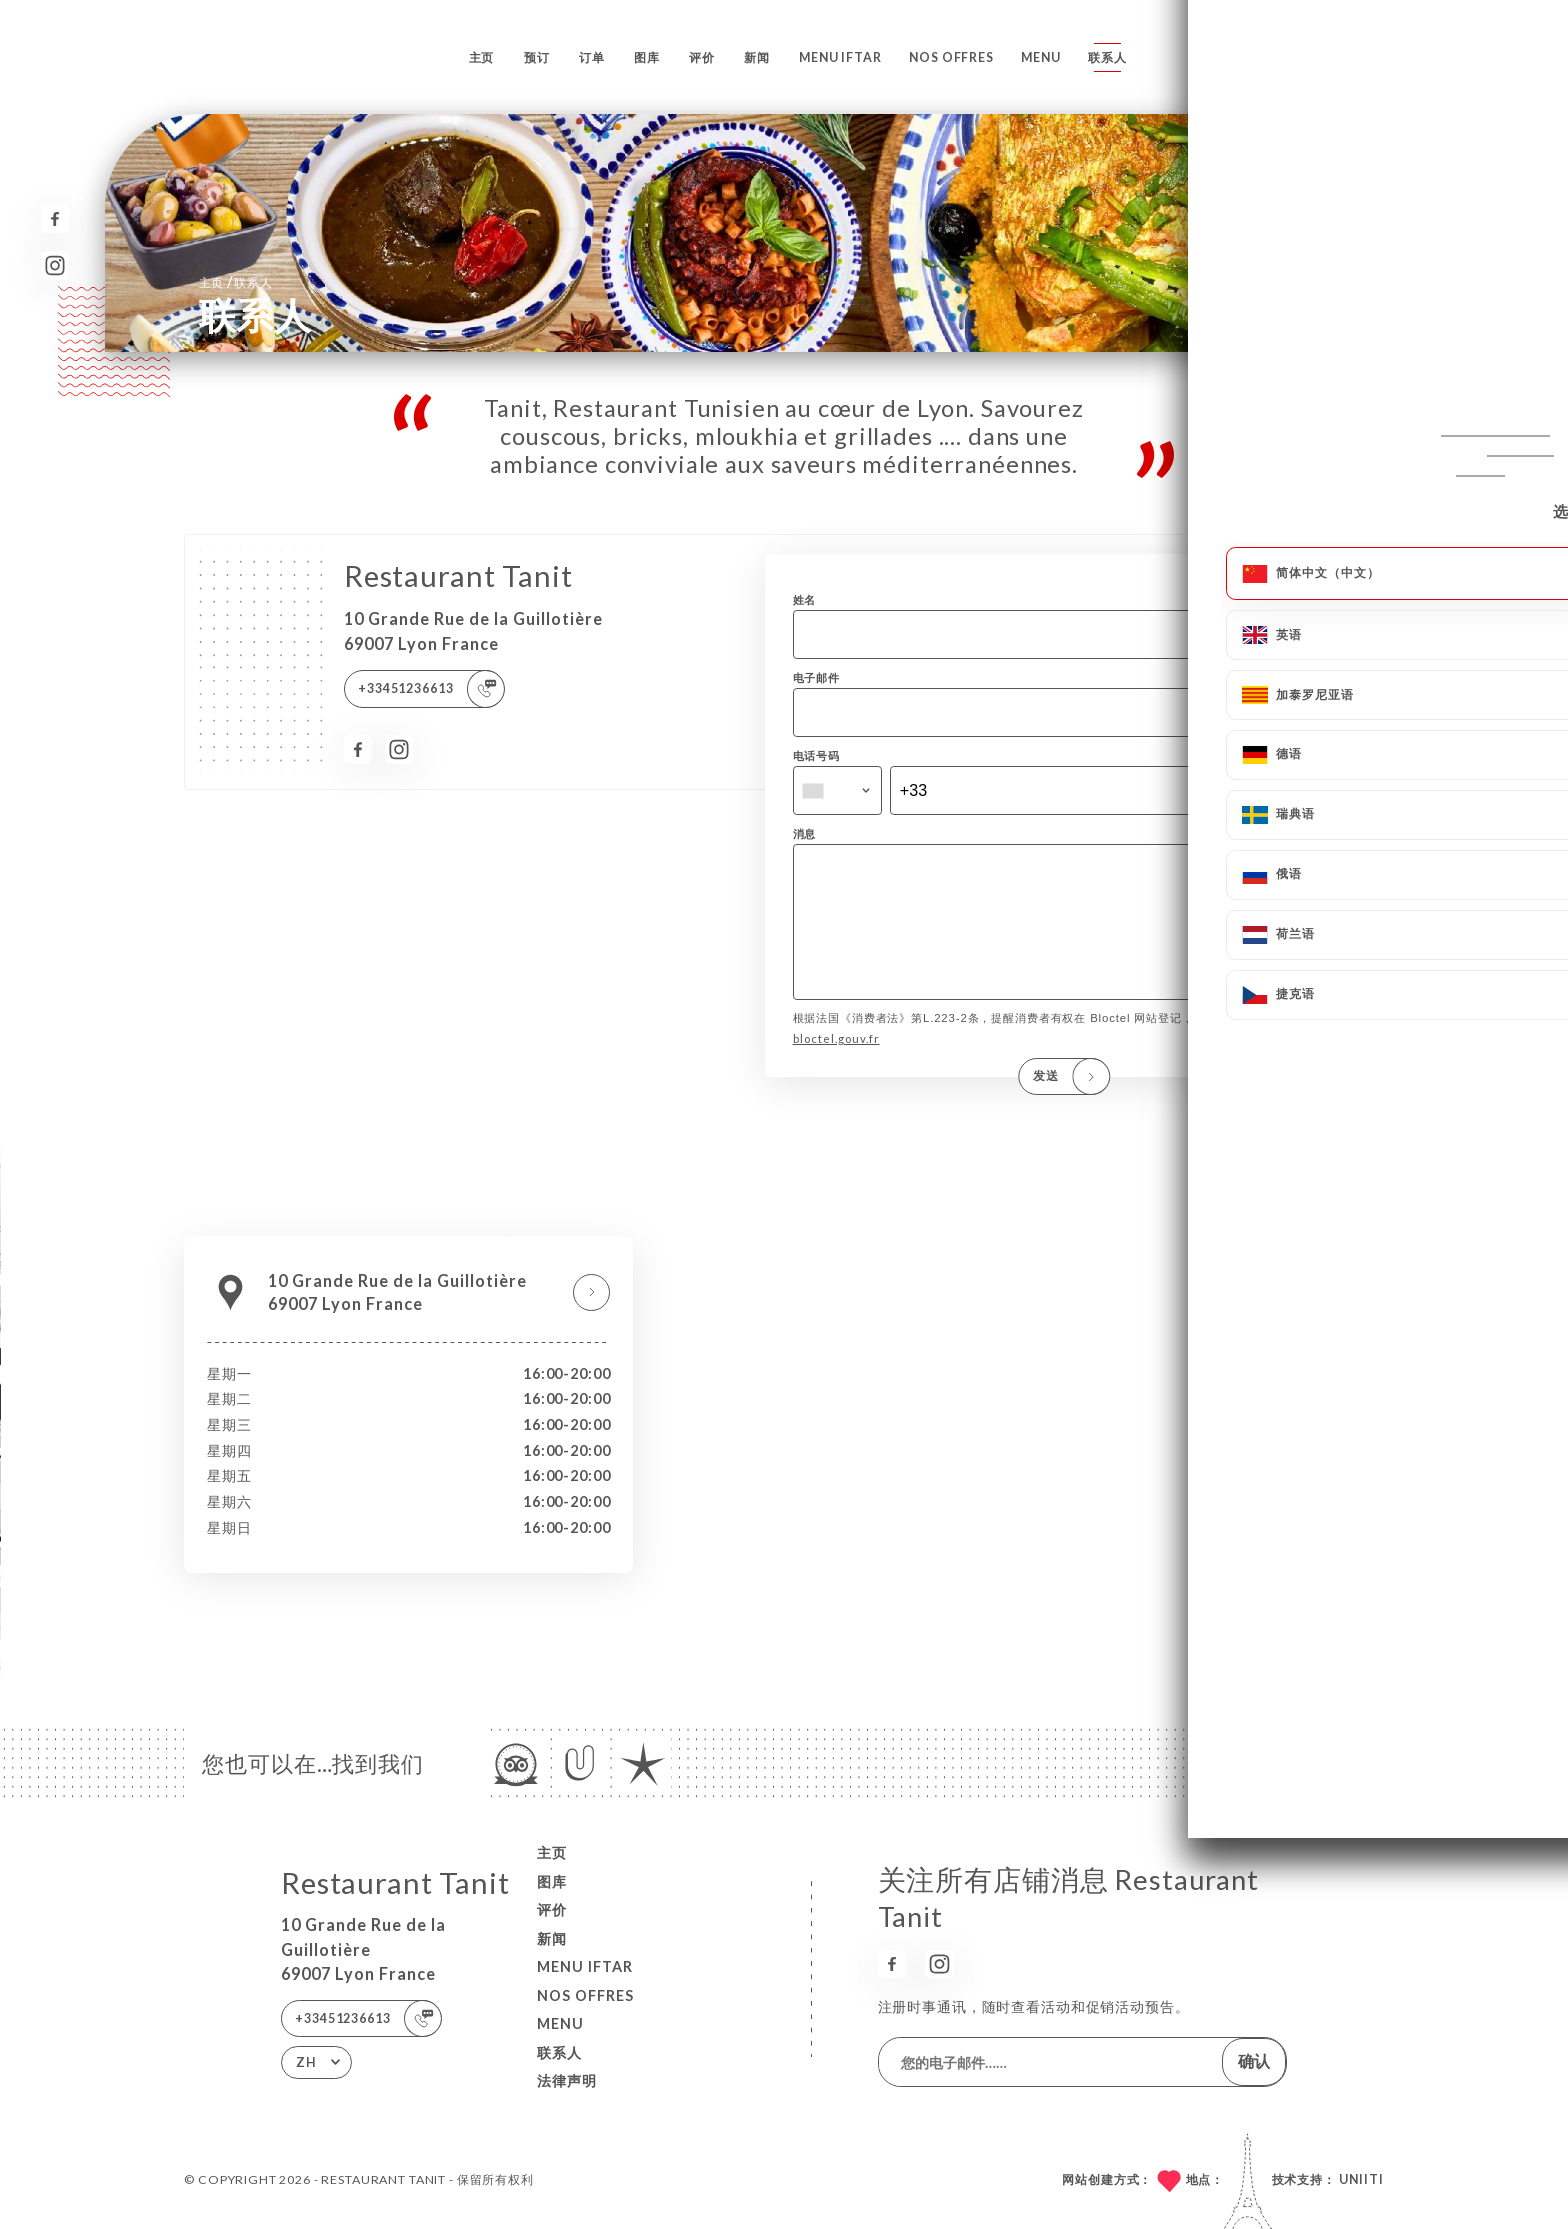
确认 (1254, 2060)
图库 (647, 57)
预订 (537, 57)
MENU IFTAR (840, 57)
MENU (1040, 57)
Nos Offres (951, 57)
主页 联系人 (236, 281)
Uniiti (1361, 2179)
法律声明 (567, 2080)
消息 (805, 833)
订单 (592, 57)
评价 (702, 57)
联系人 (1107, 57)
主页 (482, 57)
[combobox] (837, 791)
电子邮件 (816, 677)
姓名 (805, 599)
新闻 (757, 57)
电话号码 (816, 755)
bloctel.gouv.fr (836, 1066)
